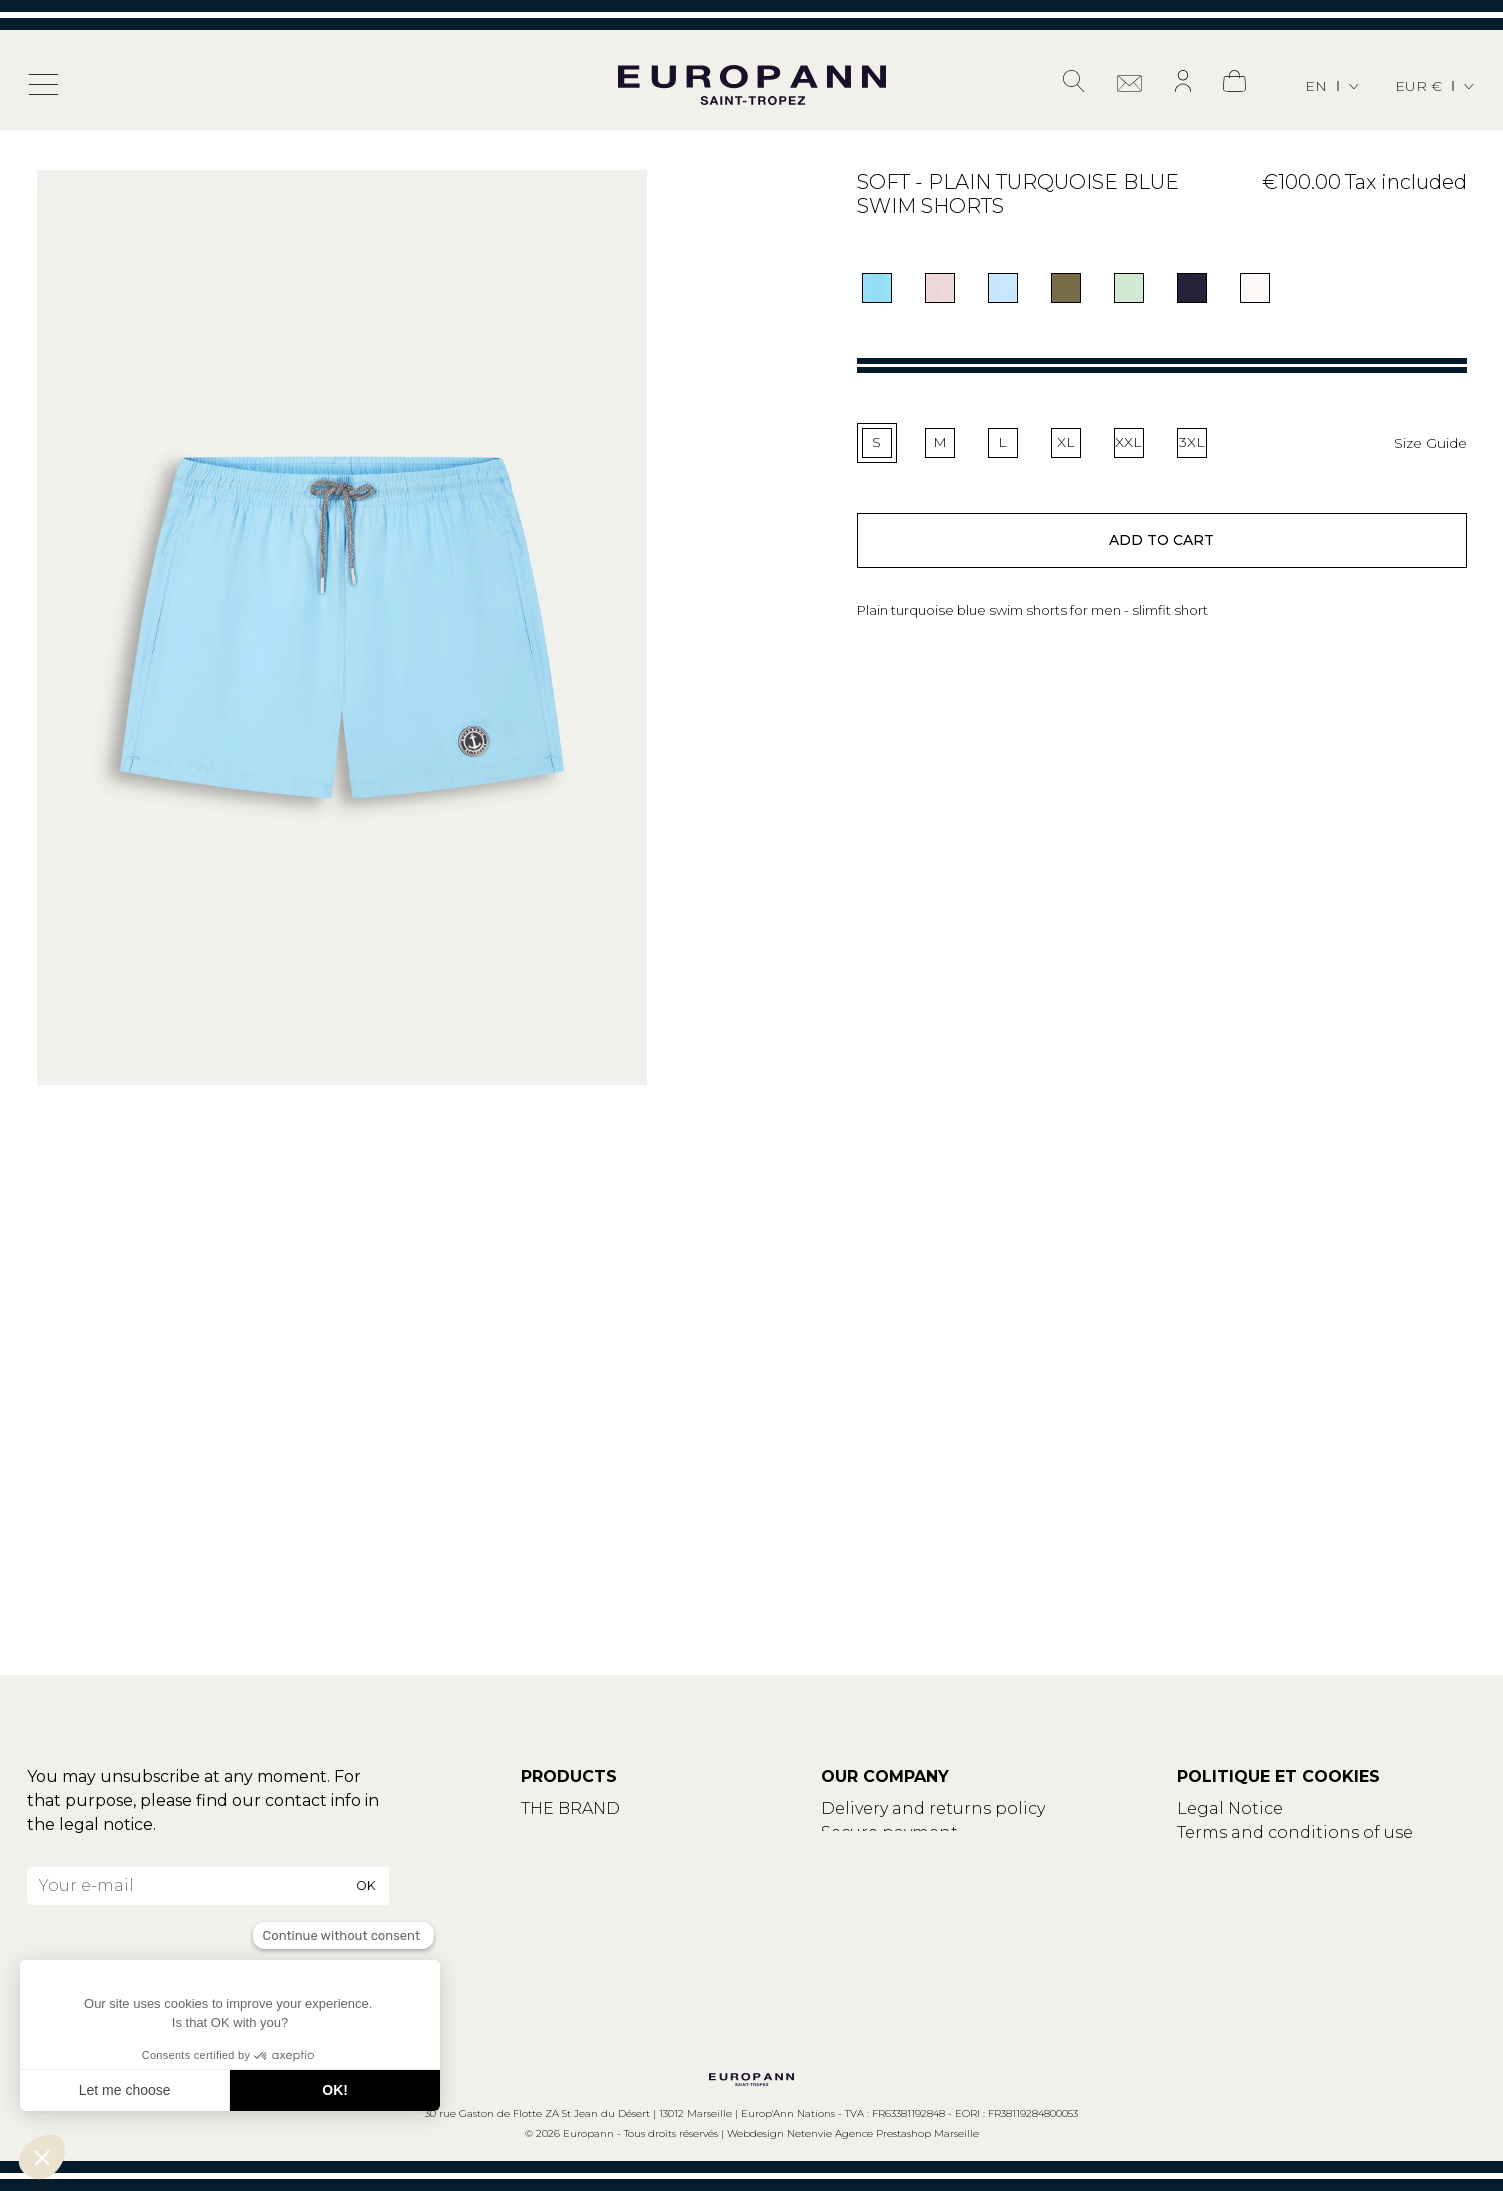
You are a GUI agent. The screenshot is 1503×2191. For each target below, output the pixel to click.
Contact (555, 1832)
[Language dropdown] (1333, 86)
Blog (541, 1856)
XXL (1128, 442)
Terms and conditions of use (1295, 1832)
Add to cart (1161, 542)
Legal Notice (1230, 1808)
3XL (1192, 442)
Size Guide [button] (1430, 443)
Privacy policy (1233, 1856)
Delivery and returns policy (933, 1808)
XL (1066, 442)
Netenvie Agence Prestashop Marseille (883, 2133)
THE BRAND (570, 1808)
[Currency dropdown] (1436, 86)
